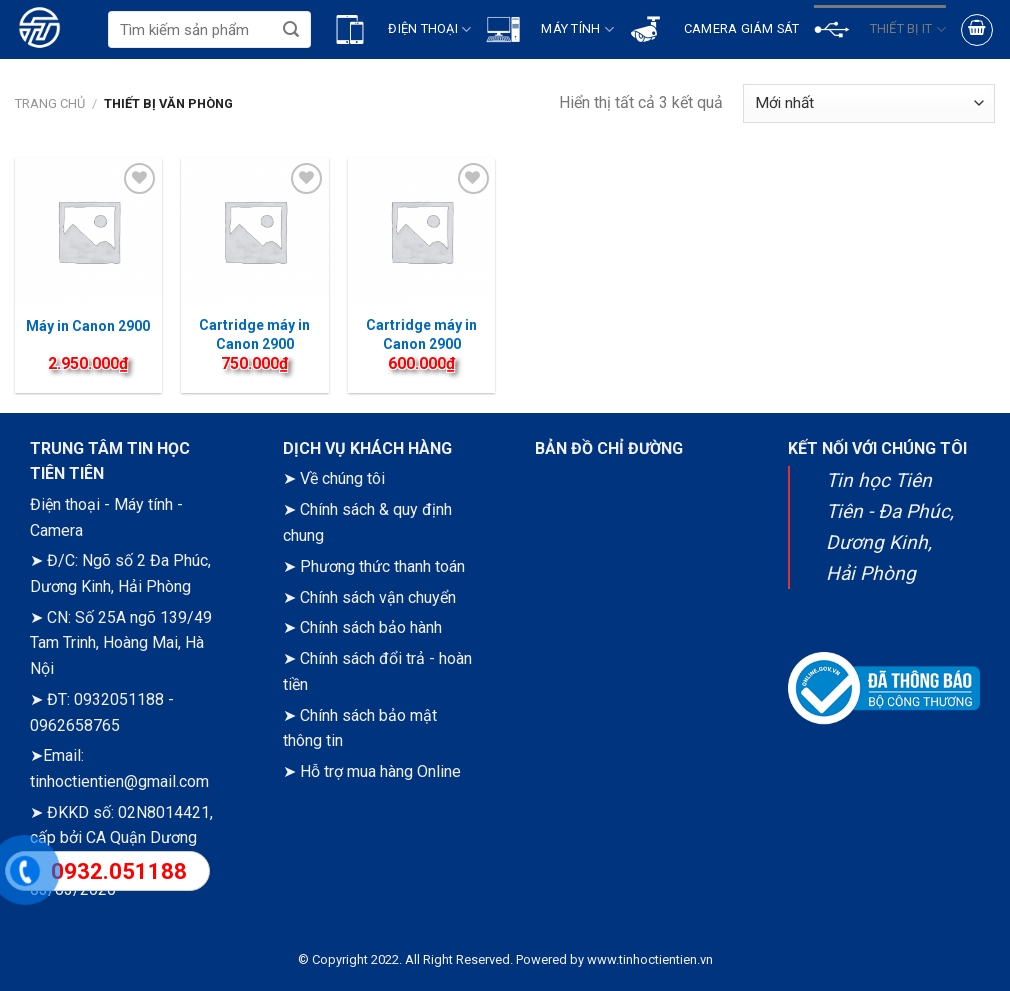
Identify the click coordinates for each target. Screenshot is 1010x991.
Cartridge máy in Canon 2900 (421, 334)
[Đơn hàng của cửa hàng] (869, 103)
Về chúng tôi (342, 478)
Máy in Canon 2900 (88, 326)
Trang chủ (50, 103)
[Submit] (291, 29)
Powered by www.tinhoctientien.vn (614, 959)
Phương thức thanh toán (382, 566)
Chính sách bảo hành (371, 627)
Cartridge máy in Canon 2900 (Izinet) (254, 343)
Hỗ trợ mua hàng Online (380, 771)
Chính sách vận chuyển (378, 597)
